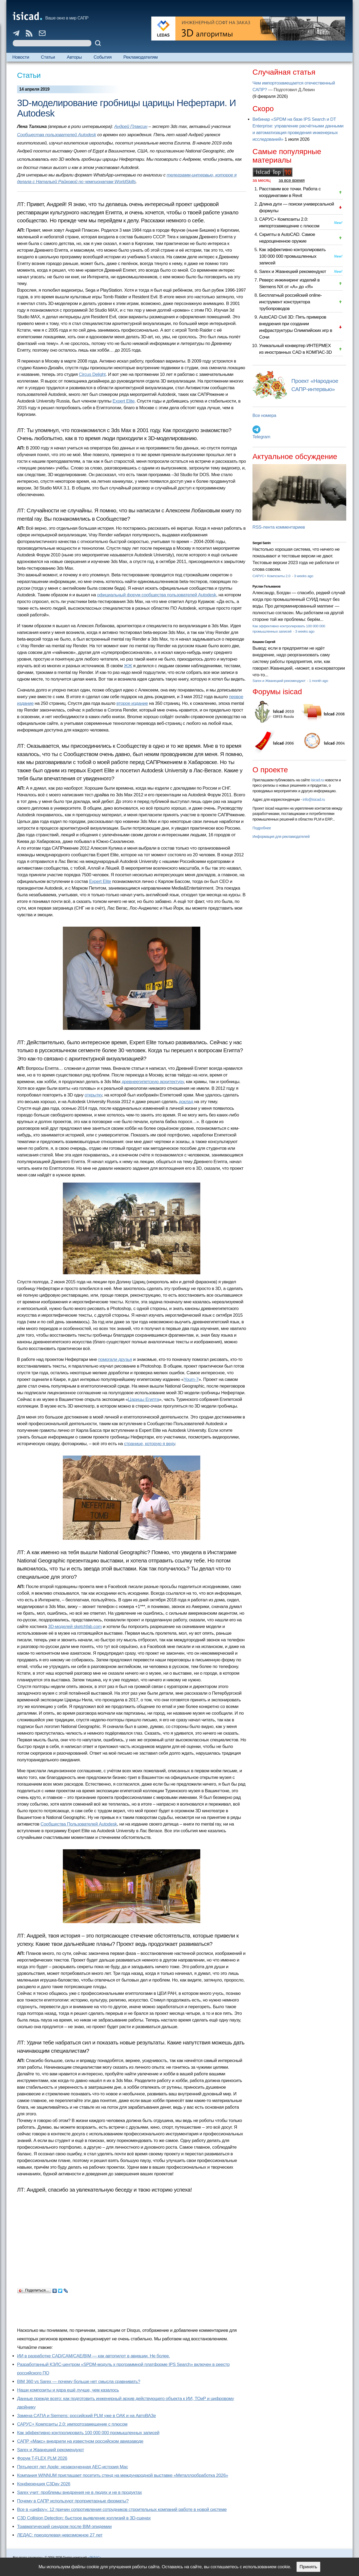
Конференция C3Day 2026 (43, 2483)
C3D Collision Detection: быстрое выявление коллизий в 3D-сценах (84, 2518)
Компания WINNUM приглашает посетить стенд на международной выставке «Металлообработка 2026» (122, 2475)
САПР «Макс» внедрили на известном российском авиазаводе (80, 2441)
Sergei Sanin (261, 543)
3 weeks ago (303, 576)
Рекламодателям (140, 57)
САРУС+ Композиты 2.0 (271, 576)
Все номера (264, 415)
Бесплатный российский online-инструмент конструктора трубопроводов (290, 302)
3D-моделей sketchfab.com (75, 1626)
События (102, 57)
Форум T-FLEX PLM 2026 (42, 2458)
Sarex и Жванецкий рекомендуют (50, 2449)
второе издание (132, 703)
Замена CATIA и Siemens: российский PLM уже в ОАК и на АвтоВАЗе (86, 2415)
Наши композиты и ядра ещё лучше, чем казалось (68, 2390)
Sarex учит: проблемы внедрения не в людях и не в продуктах (79, 2492)
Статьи (48, 57)
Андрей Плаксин (130, 126)
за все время (292, 180)
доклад (186, 1101)
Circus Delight (92, 374)
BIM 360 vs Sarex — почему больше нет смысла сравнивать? (78, 2381)
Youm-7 (191, 1379)
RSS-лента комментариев (278, 527)
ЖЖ (128, 665)
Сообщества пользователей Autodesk (56, 134)
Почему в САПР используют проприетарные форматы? (73, 2500)
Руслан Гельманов (266, 586)
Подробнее (261, 828)
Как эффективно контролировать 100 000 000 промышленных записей (88, 2432)
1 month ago (318, 681)
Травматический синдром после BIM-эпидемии (64, 2526)
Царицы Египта (143, 1399)
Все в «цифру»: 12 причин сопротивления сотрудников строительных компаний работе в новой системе (122, 2509)
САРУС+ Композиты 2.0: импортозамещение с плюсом (72, 2424)
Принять (308, 2566)
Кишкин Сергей (263, 642)
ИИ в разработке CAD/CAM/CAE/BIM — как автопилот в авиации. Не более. (93, 2355)
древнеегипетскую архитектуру (153, 1081)
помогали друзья (115, 1359)
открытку (93, 1095)
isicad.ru (317, 780)
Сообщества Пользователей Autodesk (78, 1824)
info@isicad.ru (314, 799)
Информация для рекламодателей (280, 836)
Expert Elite (123, 401)
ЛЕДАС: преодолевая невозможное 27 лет (60, 2535)
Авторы (74, 57)
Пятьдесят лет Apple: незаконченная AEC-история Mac (72, 2466)
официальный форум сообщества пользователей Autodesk (156, 594)
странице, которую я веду (149, 1443)
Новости (20, 57)
